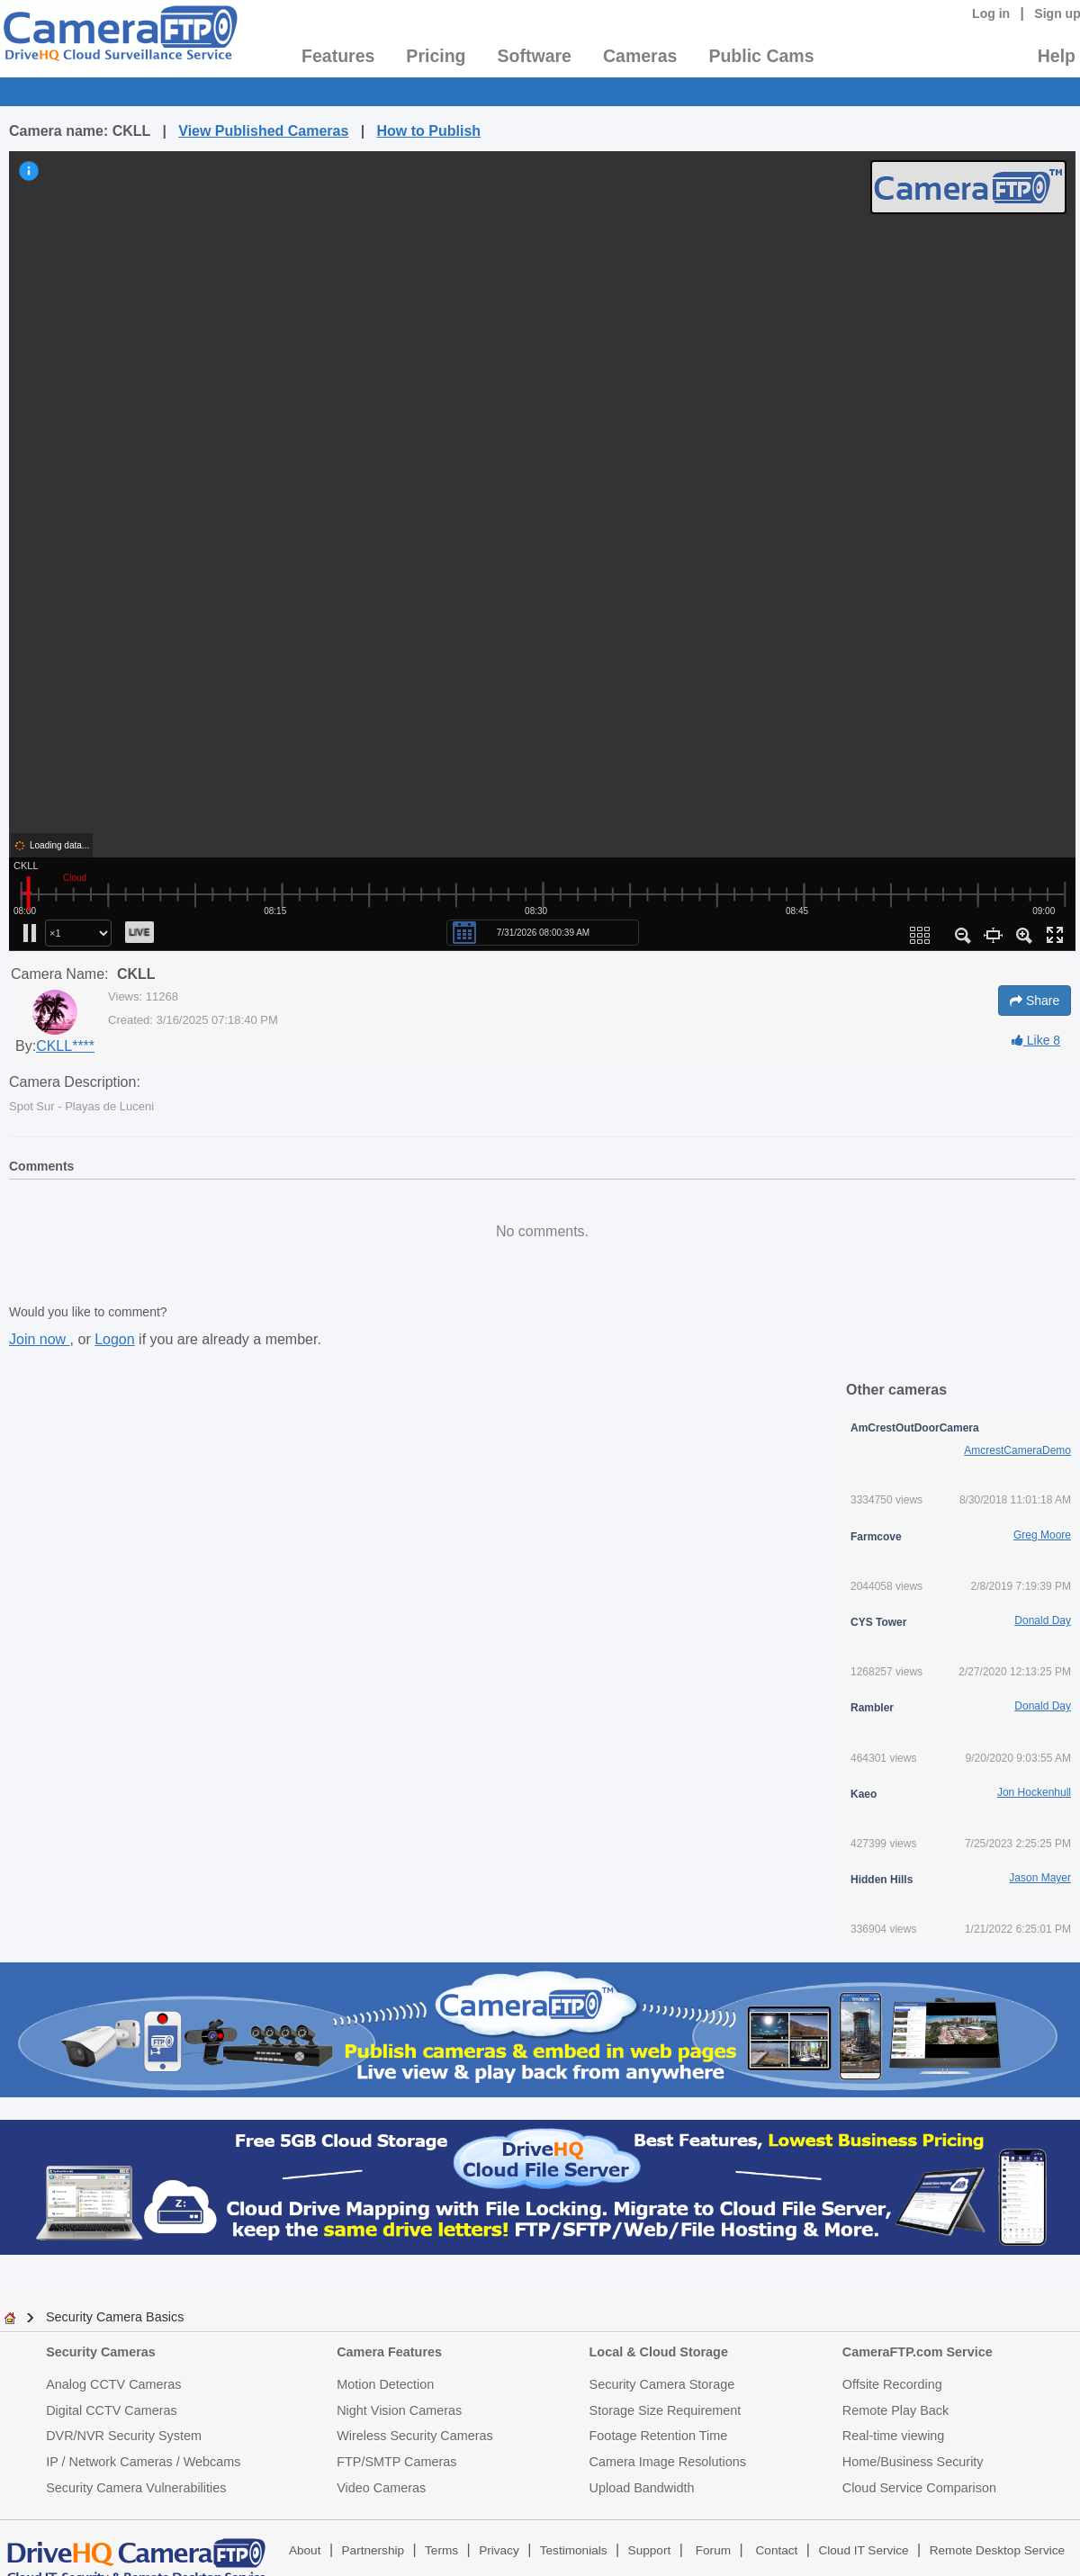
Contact (777, 2550)
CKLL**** (65, 1046)
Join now (39, 1339)
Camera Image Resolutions (668, 2462)
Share (1034, 1000)
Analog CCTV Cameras (113, 2384)
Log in (991, 13)
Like (1036, 1040)
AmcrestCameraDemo (1017, 1450)
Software (535, 56)
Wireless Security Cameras (415, 2435)
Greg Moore (1042, 1535)
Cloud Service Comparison (919, 2488)
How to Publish (429, 131)
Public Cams (761, 56)
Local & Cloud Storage (659, 2352)
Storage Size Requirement (666, 2410)
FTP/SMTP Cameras (396, 2462)
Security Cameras (101, 2352)
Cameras (640, 56)
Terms (441, 2550)
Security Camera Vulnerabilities (136, 2488)
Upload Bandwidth (642, 2488)
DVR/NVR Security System (124, 2435)
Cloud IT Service (863, 2550)
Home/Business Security (913, 2462)
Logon (114, 1339)
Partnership (373, 2550)
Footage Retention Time (659, 2435)
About (305, 2550)
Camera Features (389, 2352)
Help (1057, 56)
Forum (713, 2550)
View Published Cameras (263, 131)
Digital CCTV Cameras (111, 2410)
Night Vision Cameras (399, 2410)
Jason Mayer (1040, 1877)
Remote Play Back (895, 2410)
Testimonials (574, 2550)
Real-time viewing (893, 2435)
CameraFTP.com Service (917, 2352)
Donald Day (1042, 1620)
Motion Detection (385, 2384)
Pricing (435, 56)
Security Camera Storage (662, 2384)
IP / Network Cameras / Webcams (143, 2462)
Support (649, 2550)
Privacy (499, 2550)
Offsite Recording (892, 2384)
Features (338, 56)
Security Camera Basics (115, 2317)
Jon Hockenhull (1034, 1792)
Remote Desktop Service (997, 2550)
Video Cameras (381, 2488)
